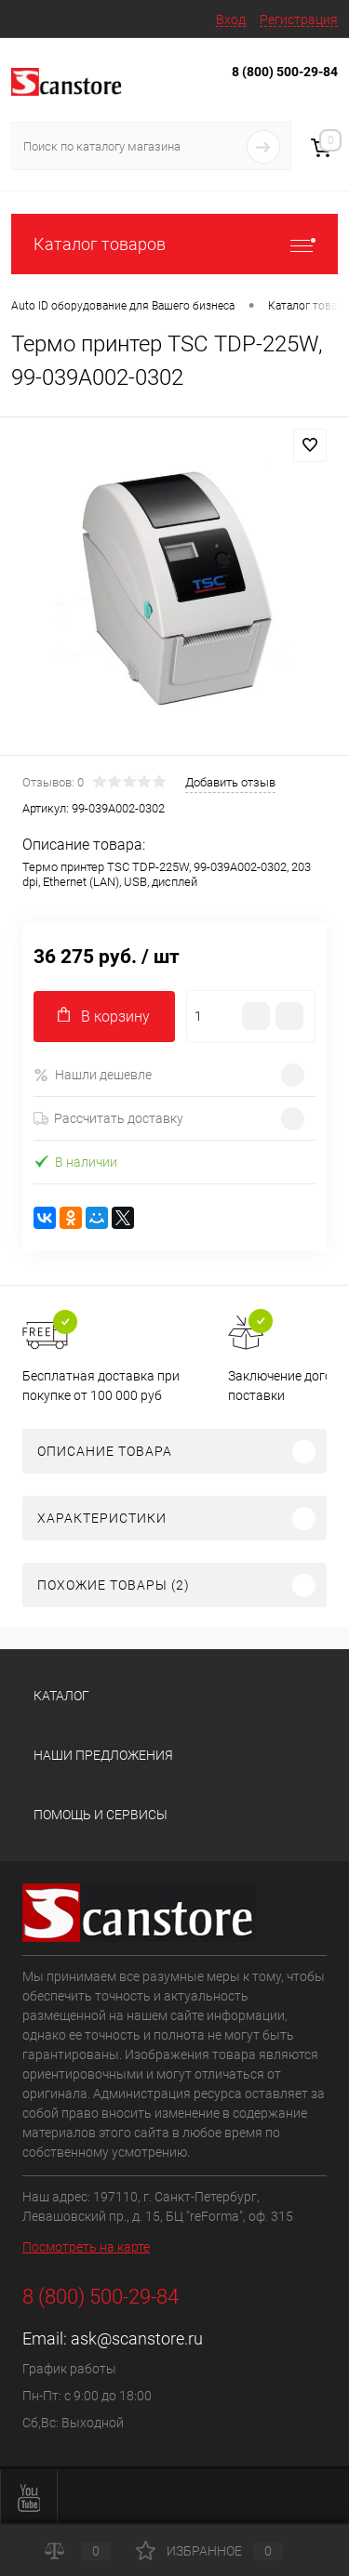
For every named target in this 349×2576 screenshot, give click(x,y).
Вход (231, 19)
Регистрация (299, 19)
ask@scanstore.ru (137, 2338)
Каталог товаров (174, 244)
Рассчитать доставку (108, 1118)
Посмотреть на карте (86, 2246)
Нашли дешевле (93, 1075)
